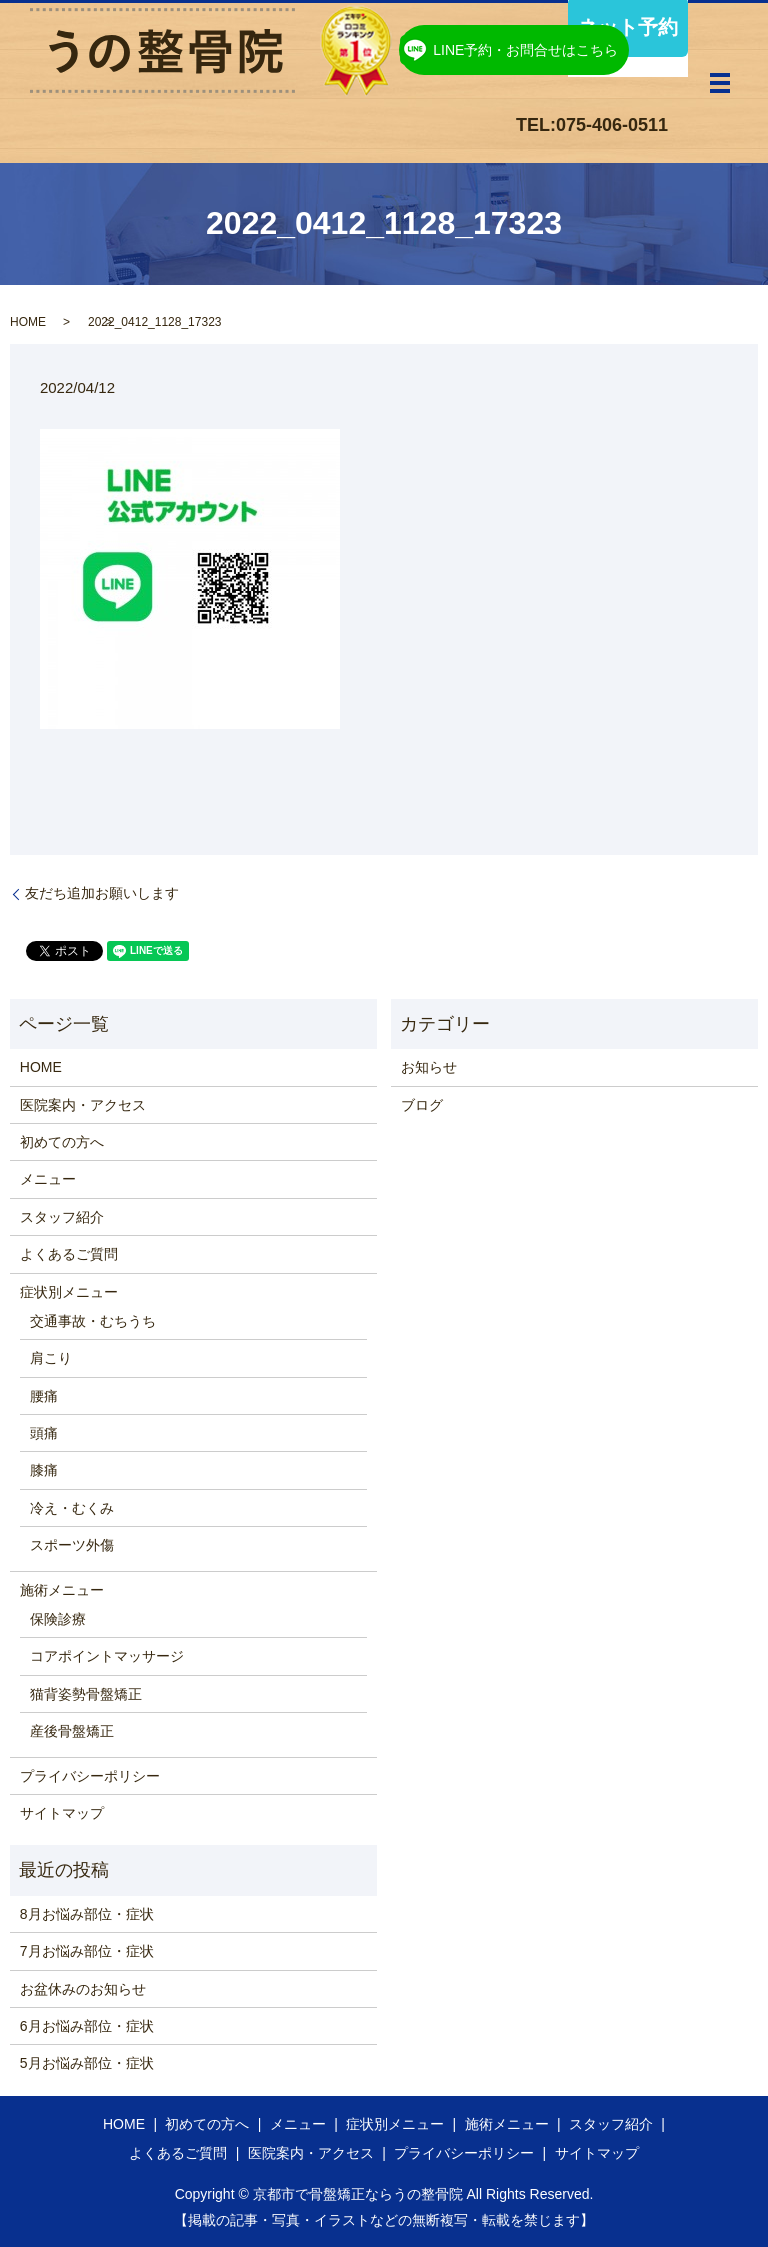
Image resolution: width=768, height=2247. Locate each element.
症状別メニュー (69, 1292)
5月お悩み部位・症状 (87, 2063)
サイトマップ (62, 1813)
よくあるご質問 (69, 1254)
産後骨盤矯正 (72, 1731)
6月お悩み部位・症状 (87, 2026)
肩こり (51, 1358)
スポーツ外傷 (72, 1545)
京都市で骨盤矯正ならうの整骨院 (358, 2194)
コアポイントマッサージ (107, 1656)
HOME (28, 322)
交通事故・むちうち (93, 1321)
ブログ (422, 1105)
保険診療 (58, 1619)
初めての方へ (62, 1142)
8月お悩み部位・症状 (87, 1914)
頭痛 (44, 1433)
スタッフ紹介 (62, 1217)
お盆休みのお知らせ (83, 1989)
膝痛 (44, 1470)
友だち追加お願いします (102, 893)
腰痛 (44, 1396)
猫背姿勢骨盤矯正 (86, 1694)
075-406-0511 (612, 125)
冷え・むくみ (72, 1508)
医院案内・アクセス (83, 1105)
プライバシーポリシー (90, 1776)
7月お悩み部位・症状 (87, 1951)
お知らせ (429, 1067)
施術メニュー (62, 1590)
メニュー (48, 1179)
